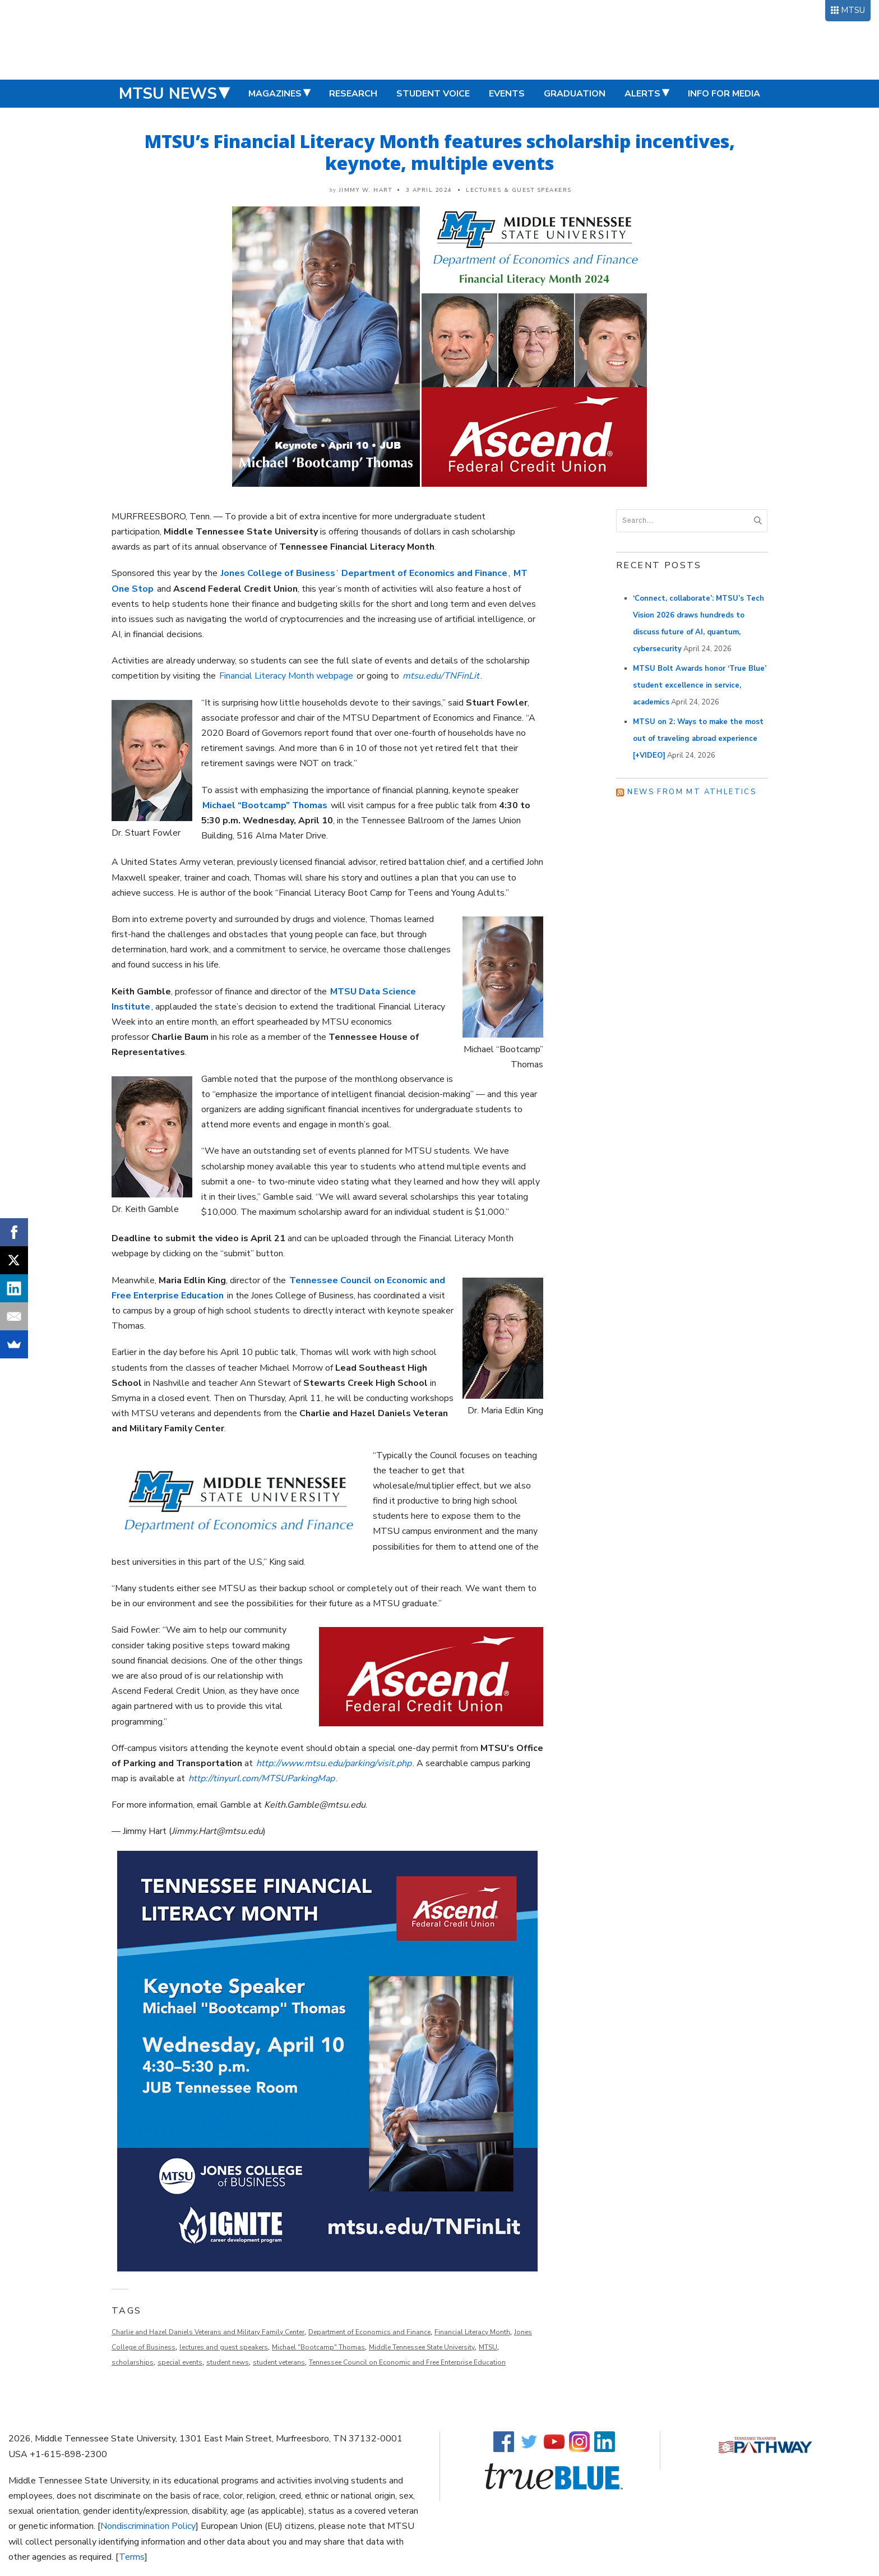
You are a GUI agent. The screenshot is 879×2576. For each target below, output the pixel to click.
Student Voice (433, 93)
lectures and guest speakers (223, 2347)
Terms (132, 2557)
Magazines (275, 93)
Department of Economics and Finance (424, 573)
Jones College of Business (278, 573)
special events (180, 2362)
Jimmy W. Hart (365, 190)
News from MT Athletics (691, 792)
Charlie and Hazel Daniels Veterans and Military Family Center (208, 2332)
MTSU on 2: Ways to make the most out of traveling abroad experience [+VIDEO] (698, 739)
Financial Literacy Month (472, 2332)
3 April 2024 (429, 190)
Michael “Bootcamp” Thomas (264, 805)
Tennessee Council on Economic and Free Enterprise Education (407, 2362)
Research (353, 93)
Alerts (642, 93)
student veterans (279, 2362)
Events (507, 93)
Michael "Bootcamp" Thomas (318, 2347)
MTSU (853, 10)
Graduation (574, 93)
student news (227, 2362)
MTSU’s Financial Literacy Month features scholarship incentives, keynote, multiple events (440, 152)
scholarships (133, 2362)
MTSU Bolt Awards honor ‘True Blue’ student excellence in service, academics (699, 685)
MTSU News (168, 93)
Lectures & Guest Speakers (519, 190)
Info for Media (724, 93)
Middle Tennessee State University (422, 2347)
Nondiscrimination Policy (148, 2526)
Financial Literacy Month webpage (286, 676)
